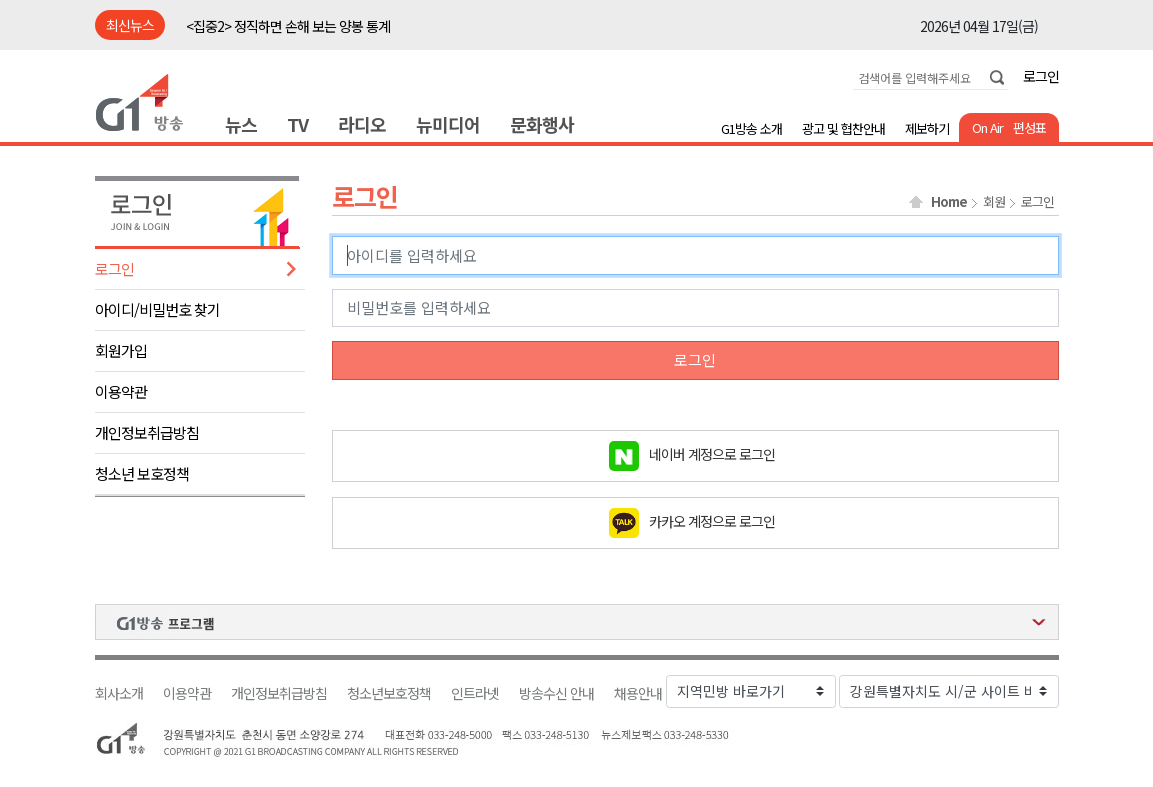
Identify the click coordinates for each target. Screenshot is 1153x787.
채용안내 (638, 693)
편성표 (1029, 127)
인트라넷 (475, 693)
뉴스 (241, 124)
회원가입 (121, 350)
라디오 (362, 124)
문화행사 (542, 124)
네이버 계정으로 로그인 (712, 453)
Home (949, 202)
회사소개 (119, 693)
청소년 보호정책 (142, 473)
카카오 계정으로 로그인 (712, 520)
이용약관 (121, 391)
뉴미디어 (448, 124)
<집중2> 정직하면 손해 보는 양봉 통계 (288, 26)
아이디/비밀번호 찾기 (157, 309)
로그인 (1041, 76)
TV (297, 124)
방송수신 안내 (556, 693)
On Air (987, 127)
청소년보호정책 (389, 693)
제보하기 (927, 128)
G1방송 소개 (751, 128)
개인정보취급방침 (147, 432)
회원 (994, 202)
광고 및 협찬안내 (843, 128)
